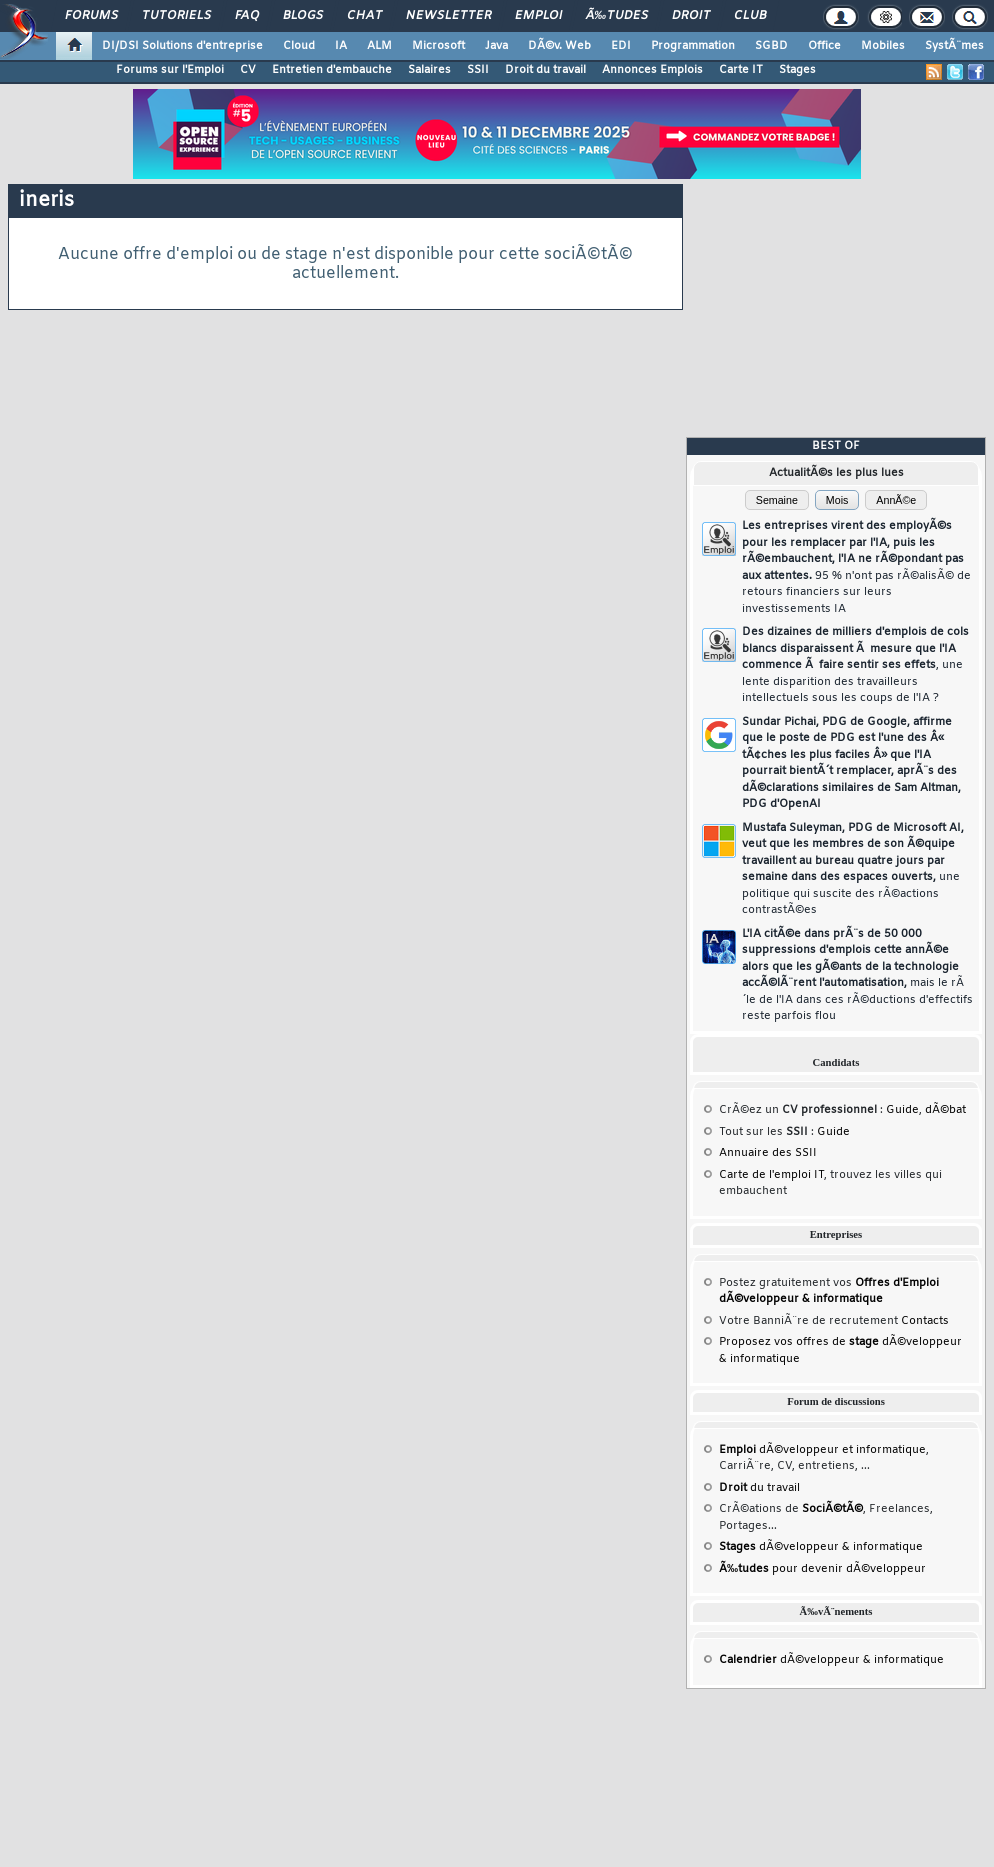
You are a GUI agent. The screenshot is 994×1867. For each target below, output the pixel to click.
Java (496, 46)
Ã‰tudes (617, 16)
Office (824, 46)
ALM (379, 46)
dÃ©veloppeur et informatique (822, 1450)
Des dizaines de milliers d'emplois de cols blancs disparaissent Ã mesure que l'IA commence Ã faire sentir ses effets (855, 665)
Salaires (429, 70)
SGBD (771, 46)
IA (341, 46)
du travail (759, 1488)
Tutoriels (176, 16)
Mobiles (883, 46)
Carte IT (741, 70)
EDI (621, 46)
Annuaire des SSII (768, 1153)
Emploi (538, 16)
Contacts (925, 1321)
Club (750, 16)
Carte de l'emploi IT (771, 1175)
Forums (91, 16)
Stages (797, 70)
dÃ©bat (945, 1110)
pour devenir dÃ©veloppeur (822, 1569)
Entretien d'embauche (332, 70)
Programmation (693, 46)
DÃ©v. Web (559, 46)
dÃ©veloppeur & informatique (821, 1547)
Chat (364, 16)
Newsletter (448, 16)
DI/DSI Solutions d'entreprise (182, 46)
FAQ (247, 16)
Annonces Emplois (652, 70)
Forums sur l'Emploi (170, 70)
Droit (691, 16)
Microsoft (438, 46)
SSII (478, 70)
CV (248, 70)
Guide (902, 1110)
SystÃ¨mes (954, 46)
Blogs (303, 16)
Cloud (299, 46)
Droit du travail (545, 70)
